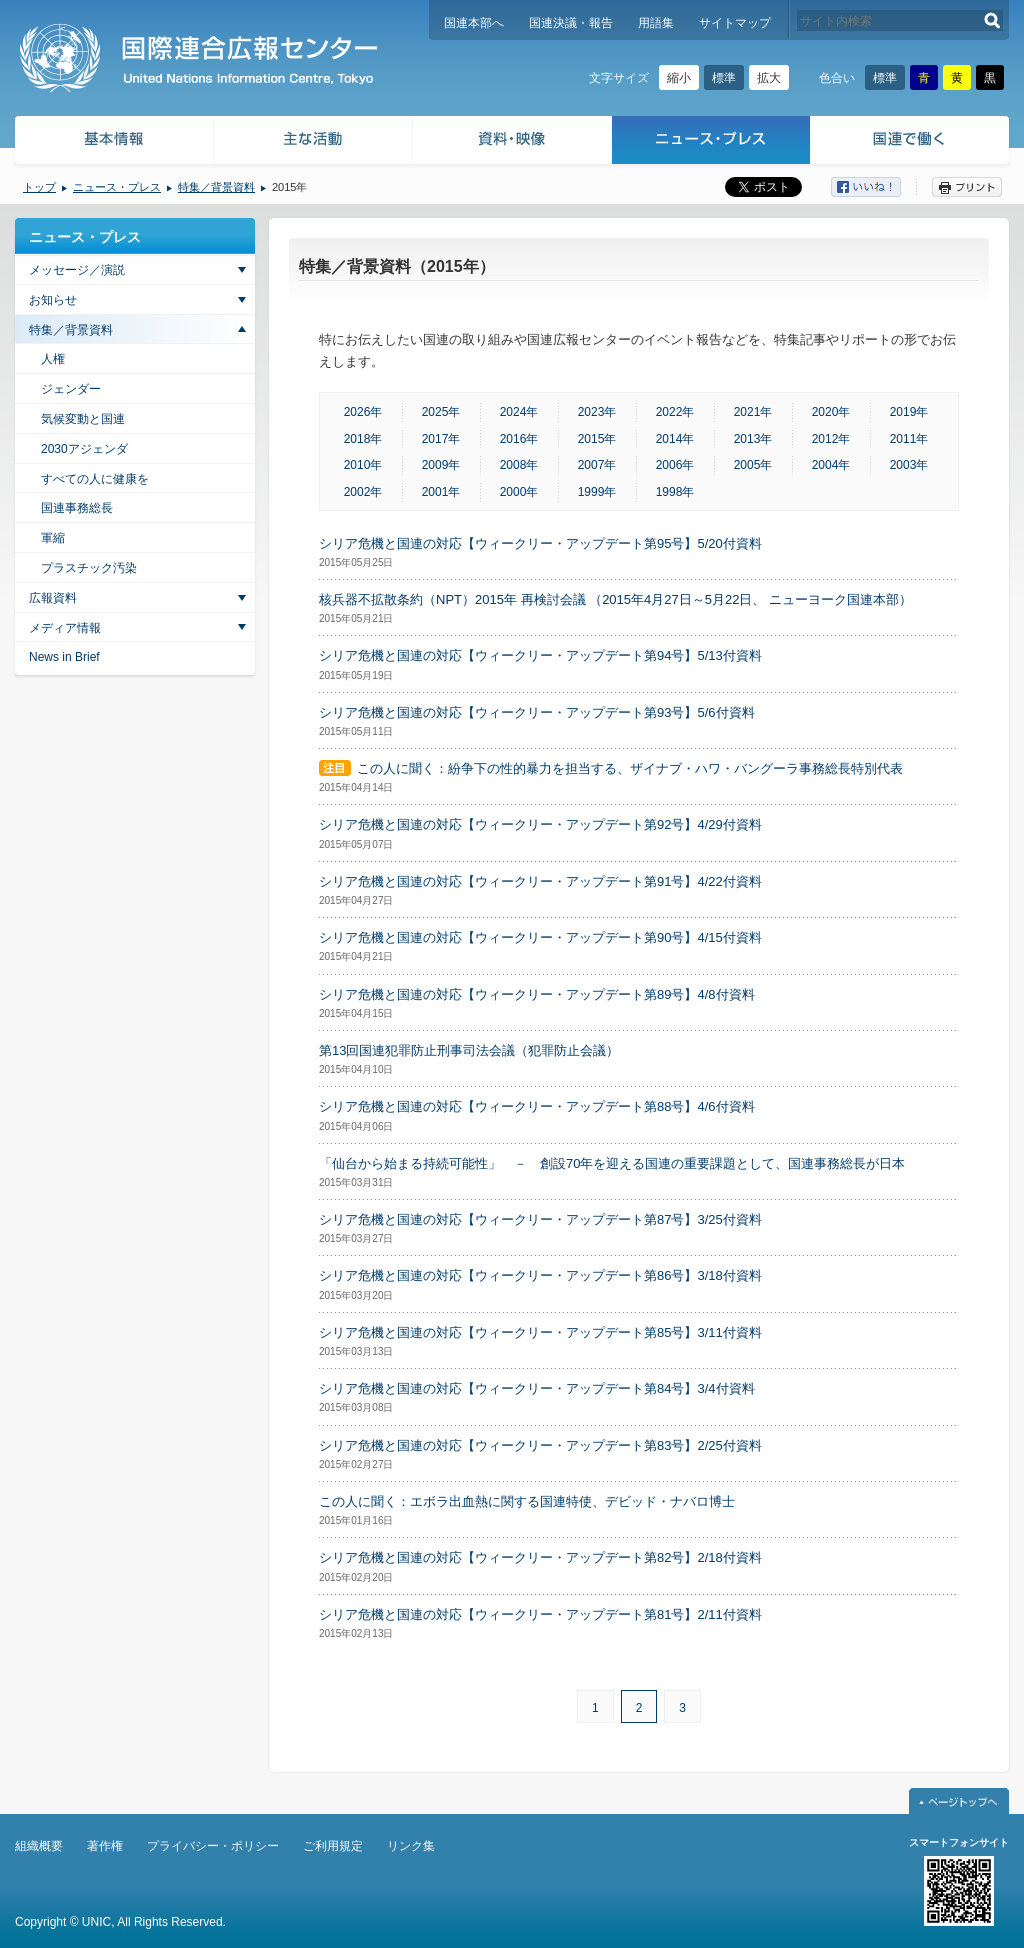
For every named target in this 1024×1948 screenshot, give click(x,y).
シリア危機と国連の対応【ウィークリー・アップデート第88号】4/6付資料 (537, 1106)
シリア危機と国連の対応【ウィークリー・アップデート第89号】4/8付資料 (537, 994)
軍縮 (53, 538)
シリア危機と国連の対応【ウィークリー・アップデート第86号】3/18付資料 (540, 1275)
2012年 (831, 439)
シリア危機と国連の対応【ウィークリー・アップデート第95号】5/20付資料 (540, 543)
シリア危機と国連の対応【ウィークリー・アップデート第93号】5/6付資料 (537, 712)
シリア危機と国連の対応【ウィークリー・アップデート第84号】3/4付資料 (537, 1388)
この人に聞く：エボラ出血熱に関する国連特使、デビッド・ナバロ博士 (527, 1501)
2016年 (519, 439)
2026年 (363, 412)
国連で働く (911, 142)
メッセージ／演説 (77, 270)
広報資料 (53, 598)
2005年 (753, 465)
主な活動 (313, 142)
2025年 (441, 412)
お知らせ (53, 300)
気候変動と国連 (83, 419)
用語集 (656, 23)
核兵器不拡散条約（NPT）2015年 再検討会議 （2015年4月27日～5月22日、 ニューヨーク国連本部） (615, 599)
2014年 (675, 439)
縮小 (679, 78)
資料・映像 (512, 142)
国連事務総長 (77, 508)
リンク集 (411, 1846)
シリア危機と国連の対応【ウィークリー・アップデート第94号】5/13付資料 (540, 655)
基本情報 (113, 142)
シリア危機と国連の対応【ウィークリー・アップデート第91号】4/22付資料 (540, 881)
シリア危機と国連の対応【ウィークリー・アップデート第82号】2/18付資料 (540, 1557)
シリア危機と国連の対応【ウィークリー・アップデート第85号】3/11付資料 (540, 1332)
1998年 (675, 492)
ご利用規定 (333, 1846)
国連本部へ (474, 23)
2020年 (831, 412)
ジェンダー (71, 389)
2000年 (519, 492)
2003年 (909, 465)
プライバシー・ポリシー (213, 1846)
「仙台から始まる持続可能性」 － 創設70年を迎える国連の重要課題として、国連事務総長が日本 (612, 1163)
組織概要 (39, 1846)
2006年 (675, 465)
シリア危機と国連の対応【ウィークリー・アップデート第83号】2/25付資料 (540, 1445)
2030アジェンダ (84, 449)
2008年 (519, 465)
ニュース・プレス (711, 142)
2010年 (363, 465)
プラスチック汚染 (89, 568)
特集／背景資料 (216, 187)
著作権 (105, 1846)
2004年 (831, 465)
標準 (724, 78)
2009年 (441, 465)
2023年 (597, 412)
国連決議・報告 (571, 23)
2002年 (363, 492)
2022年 (675, 412)
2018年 (363, 439)
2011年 (909, 439)
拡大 (769, 78)
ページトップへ (959, 1801)
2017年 (441, 439)
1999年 (597, 492)
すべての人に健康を (95, 479)
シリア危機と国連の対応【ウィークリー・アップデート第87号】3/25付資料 (540, 1219)
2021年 (753, 412)
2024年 (519, 412)
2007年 (597, 465)
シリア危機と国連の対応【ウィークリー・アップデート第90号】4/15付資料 (540, 937)
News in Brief (64, 657)
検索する (992, 20)
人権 (53, 359)
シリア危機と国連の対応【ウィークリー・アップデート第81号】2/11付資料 (540, 1614)
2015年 (597, 439)
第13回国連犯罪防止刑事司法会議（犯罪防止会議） (469, 1050)
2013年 (753, 439)
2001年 (441, 492)
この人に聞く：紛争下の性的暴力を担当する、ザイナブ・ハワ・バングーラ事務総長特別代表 (630, 768)
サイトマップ (735, 23)
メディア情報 (65, 628)
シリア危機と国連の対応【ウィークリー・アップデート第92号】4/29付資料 (540, 824)
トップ (39, 187)
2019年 (909, 412)
